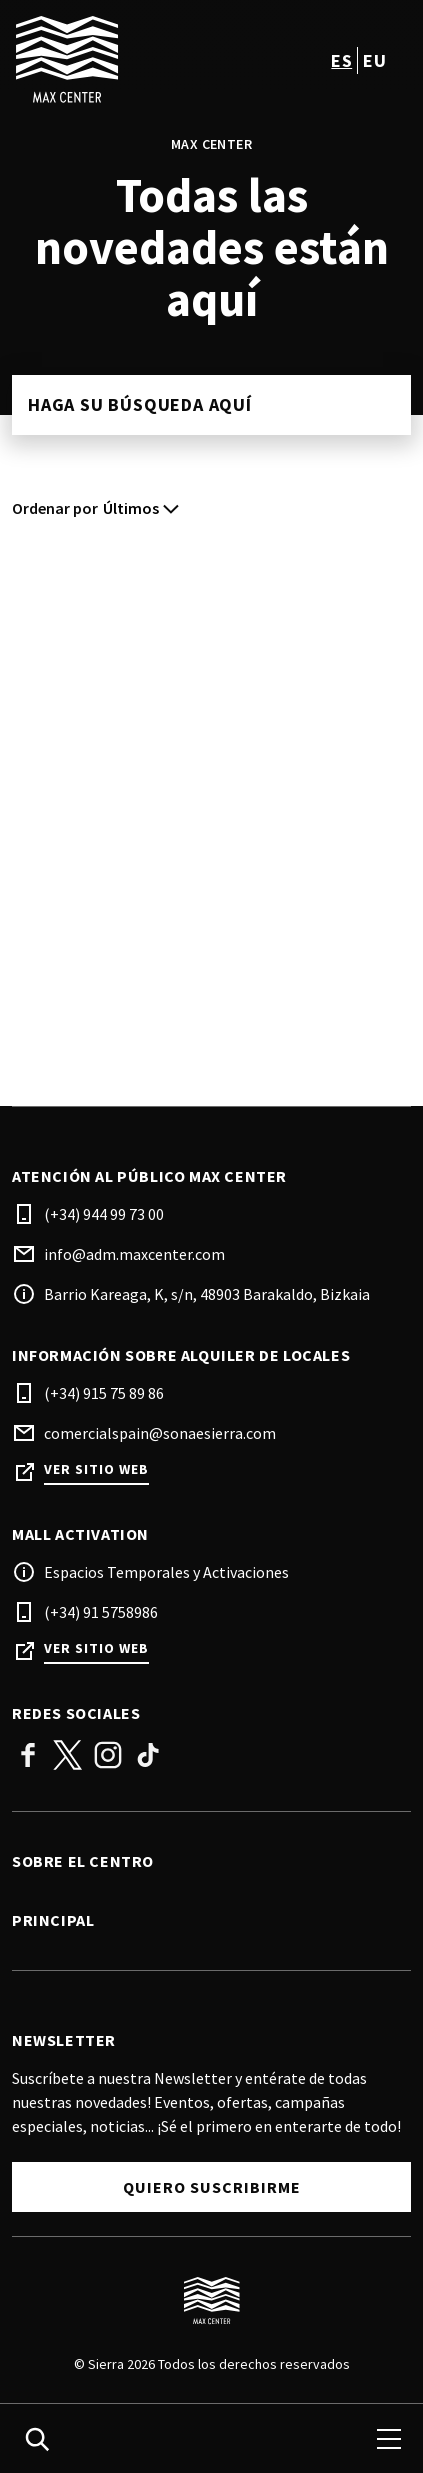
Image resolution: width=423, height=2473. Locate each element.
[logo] (114, 60)
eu (374, 60)
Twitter (68, 1755)
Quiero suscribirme (212, 2187)
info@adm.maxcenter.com (134, 1254)
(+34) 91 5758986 (101, 1612)
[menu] (389, 2439)
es (341, 60)
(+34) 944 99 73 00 (104, 1214)
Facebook (28, 1755)
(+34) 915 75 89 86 (104, 1393)
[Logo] (211, 2301)
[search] (37, 2439)
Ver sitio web (96, 1469)
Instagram (108, 1755)
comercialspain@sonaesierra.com (160, 1433)
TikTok (148, 1755)
